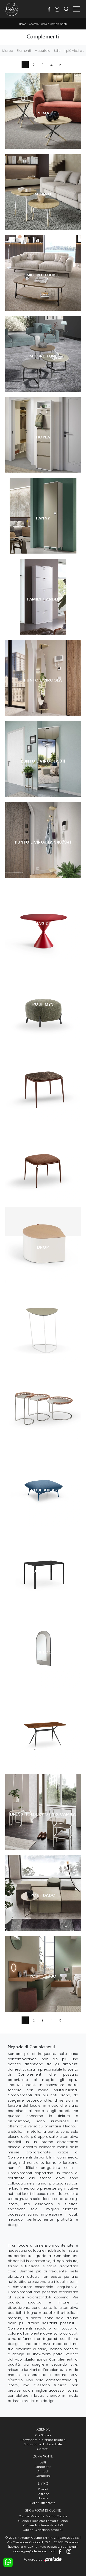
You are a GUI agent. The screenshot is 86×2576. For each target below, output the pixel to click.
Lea (43, 1085)
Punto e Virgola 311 (43, 761)
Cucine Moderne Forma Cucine (43, 2516)
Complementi (58, 24)
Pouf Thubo (43, 1976)
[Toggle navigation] (76, 9)
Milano (43, 194)
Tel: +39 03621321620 (50, 2546)
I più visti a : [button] (74, 50)
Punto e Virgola (43, 680)
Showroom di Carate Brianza (43, 2440)
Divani (43, 2489)
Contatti (43, 2449)
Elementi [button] (24, 50)
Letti (43, 2462)
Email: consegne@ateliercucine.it (45, 2548)
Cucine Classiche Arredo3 (43, 2530)
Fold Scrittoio (43, 1571)
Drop (43, 1247)
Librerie (43, 2498)
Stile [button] (57, 50)
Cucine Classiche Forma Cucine (43, 2521)
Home (22, 24)
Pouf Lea (43, 1166)
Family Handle (43, 599)
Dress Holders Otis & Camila (43, 1814)
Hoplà (43, 437)
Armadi (43, 2471)
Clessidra (43, 923)
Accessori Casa (38, 24)
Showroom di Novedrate (43, 2444)
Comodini (43, 2476)
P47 (43, 1409)
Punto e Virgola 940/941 (43, 842)
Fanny (43, 518)
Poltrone (43, 2494)
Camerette (42, 2467)
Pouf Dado (43, 1895)
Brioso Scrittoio (43, 1733)
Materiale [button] (42, 50)
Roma (42, 113)
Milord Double (43, 275)
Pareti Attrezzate (43, 2503)
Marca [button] (7, 50)
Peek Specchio (43, 1652)
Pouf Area (43, 1490)
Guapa (43, 1328)
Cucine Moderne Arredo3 (43, 2525)
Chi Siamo (43, 2435)
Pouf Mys (43, 1004)
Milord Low (43, 356)
